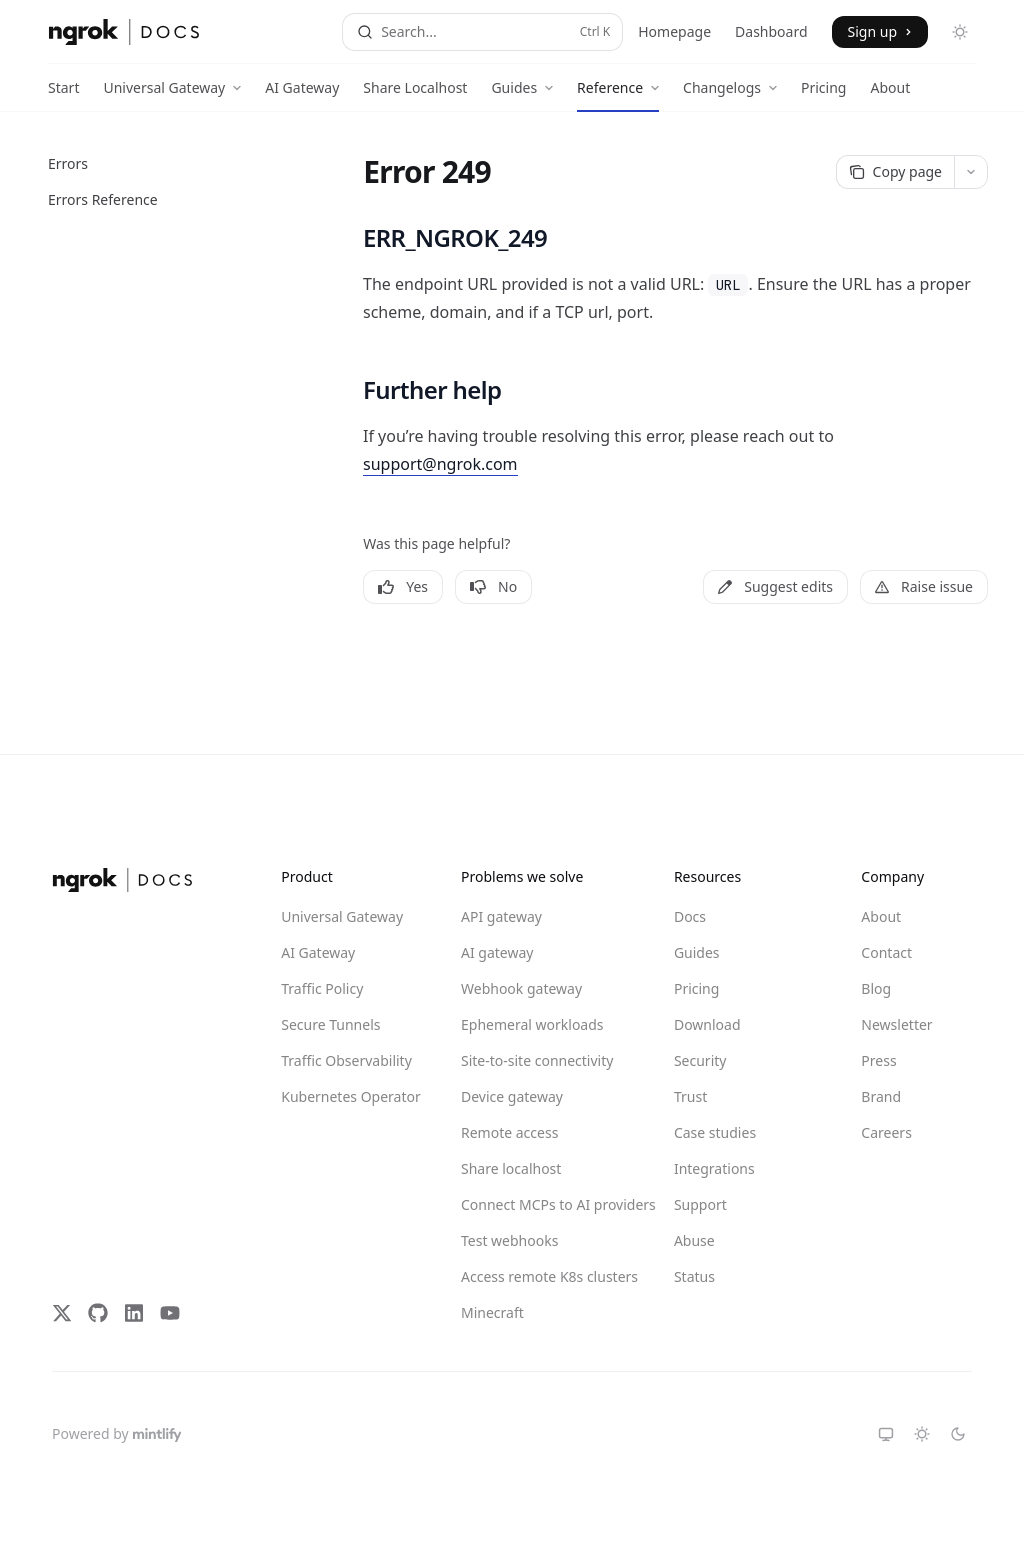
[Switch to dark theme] (958, 1434)
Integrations (714, 1168)
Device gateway (512, 1096)
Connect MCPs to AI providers (533, 1204)
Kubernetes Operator (351, 1096)
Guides (697, 952)
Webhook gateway (521, 988)
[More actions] (971, 172)
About (890, 95)
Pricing (823, 95)
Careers (886, 1132)
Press (878, 1060)
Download (707, 1024)
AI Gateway (302, 95)
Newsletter (896, 1024)
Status (694, 1276)
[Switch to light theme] (922, 1434)
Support (700, 1204)
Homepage (674, 31)
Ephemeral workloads (532, 1024)
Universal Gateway (342, 916)
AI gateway (497, 952)
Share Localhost (415, 95)
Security (700, 1060)
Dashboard (771, 31)
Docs (690, 916)
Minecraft (492, 1312)
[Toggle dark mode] (960, 32)
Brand (881, 1096)
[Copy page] (895, 172)
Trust (690, 1096)
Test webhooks (509, 1240)
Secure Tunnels (330, 1024)
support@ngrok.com (440, 464)
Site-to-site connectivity (533, 1060)
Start (63, 95)
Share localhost (511, 1168)
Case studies (715, 1132)
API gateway (501, 916)
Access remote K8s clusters (533, 1276)
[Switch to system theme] (886, 1434)
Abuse (694, 1240)
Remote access (509, 1132)
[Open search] (482, 32)
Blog (876, 988)
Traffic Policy (322, 988)
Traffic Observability (346, 1060)
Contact (886, 952)
